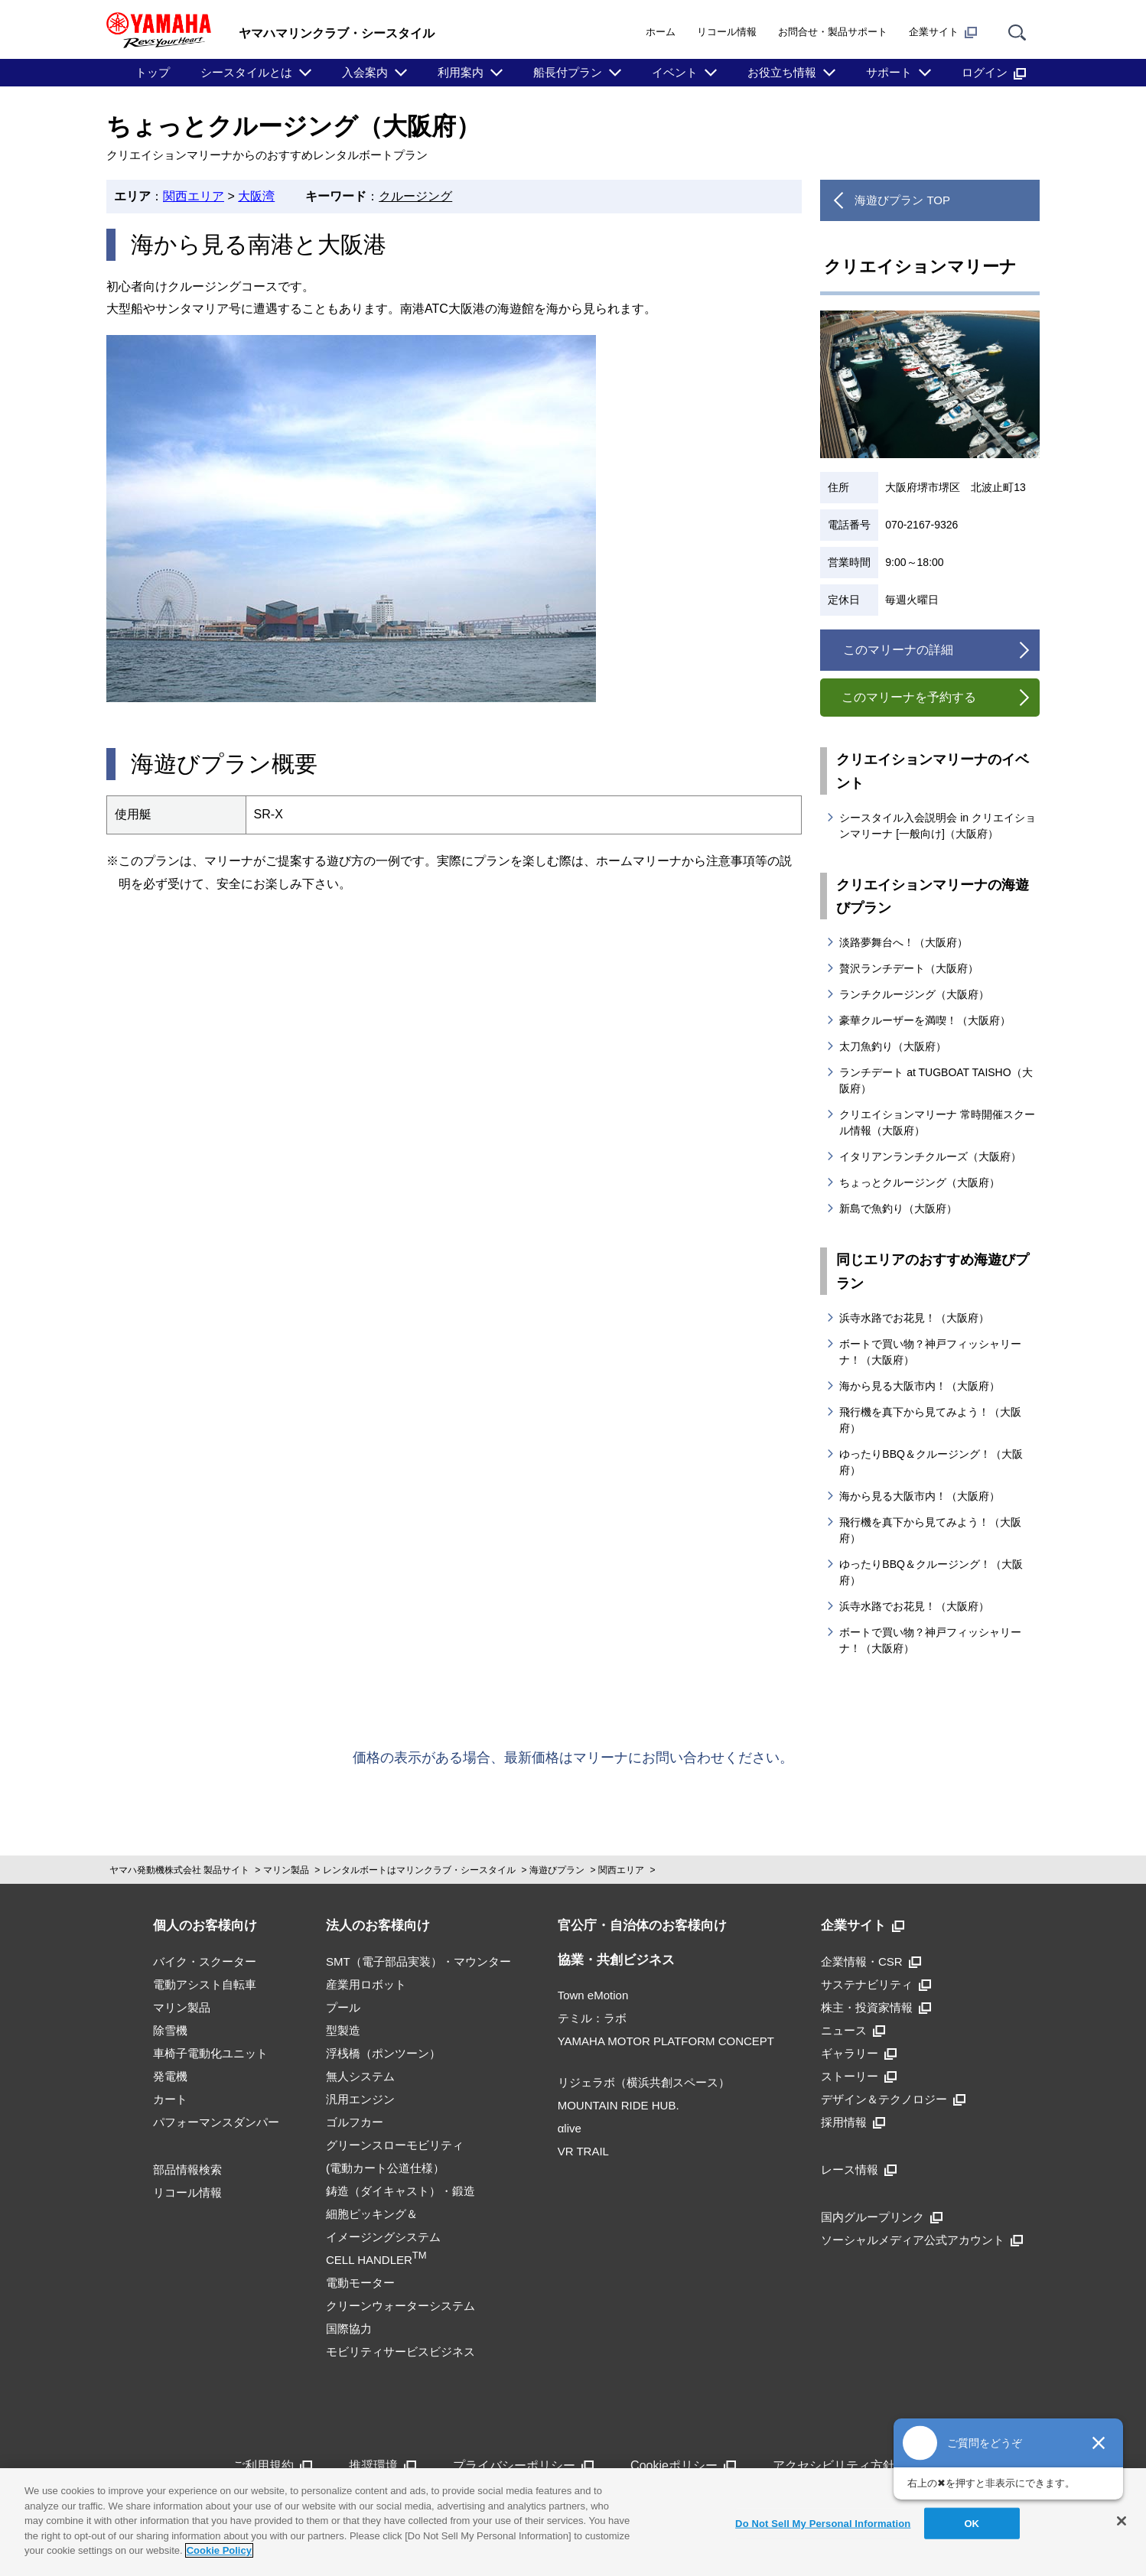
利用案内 (460, 72)
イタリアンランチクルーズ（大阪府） (930, 1156)
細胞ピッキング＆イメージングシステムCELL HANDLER (383, 2236)
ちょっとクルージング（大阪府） (919, 1182)
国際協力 (349, 2328)
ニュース (853, 2030)
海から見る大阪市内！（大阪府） (919, 1386)
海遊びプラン (556, 1870)
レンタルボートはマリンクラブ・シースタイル (419, 1870)
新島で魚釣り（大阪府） (898, 1208)
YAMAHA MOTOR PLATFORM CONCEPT (666, 2040)
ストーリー (859, 2076)
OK (971, 2523)
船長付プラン (567, 72)
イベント (675, 72)
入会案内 (365, 72)
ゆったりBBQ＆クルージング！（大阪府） (931, 1462)
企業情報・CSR (871, 1961)
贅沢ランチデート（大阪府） (908, 968)
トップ (152, 72)
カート (170, 2099)
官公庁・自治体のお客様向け (642, 1925)
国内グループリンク (882, 2216)
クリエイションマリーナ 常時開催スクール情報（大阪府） (937, 1122)
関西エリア (193, 196)
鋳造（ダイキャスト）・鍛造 (400, 2190)
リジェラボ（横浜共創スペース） (644, 2082)
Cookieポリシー (683, 2465)
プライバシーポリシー (523, 2465)
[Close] (1121, 2521)
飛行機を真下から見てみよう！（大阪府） (930, 1420)
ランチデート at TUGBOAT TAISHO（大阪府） (935, 1080)
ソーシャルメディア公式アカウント (922, 2239)
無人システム (360, 2076)
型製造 (343, 2030)
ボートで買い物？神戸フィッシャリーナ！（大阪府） (930, 1352)
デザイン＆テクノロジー (893, 2099)
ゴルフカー (354, 2122)
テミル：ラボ (592, 2018)
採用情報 (853, 2122)
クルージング (415, 196)
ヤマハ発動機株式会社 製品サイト (179, 1870)
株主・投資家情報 (876, 2007)
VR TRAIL (583, 2151)
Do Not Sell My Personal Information (822, 2523)
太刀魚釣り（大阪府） (892, 1046)
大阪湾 (256, 196)
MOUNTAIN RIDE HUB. (618, 2105)
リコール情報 (727, 31)
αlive (569, 2128)
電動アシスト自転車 (204, 1984)
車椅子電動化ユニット (210, 2053)
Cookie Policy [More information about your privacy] (219, 2550)
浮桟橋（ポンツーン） (383, 2053)
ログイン (994, 73)
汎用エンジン (360, 2099)
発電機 (170, 2076)
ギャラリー (859, 2053)
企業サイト (943, 32)
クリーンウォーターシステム (400, 2305)
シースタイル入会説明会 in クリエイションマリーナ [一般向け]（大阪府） (937, 826)
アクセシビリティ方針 (843, 2465)
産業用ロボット (366, 1984)
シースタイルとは (246, 72)
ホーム (661, 31)
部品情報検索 (187, 2169)
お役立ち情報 (781, 72)
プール (343, 2007)
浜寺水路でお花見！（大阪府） (914, 1318)
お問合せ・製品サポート (832, 31)
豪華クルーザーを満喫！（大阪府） (925, 1020)
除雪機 (170, 2030)
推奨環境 (382, 2465)
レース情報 (859, 2169)
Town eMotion (593, 1995)
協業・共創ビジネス (616, 1960)
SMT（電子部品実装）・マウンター (418, 1961)
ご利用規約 (272, 2465)
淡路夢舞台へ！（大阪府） (903, 942)
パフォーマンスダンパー (216, 2122)
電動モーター (360, 2282)
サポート (889, 72)
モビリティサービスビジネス (400, 2351)
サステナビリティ (876, 1984)
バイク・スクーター (204, 1961)
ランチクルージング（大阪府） (914, 994)
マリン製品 (286, 1870)
